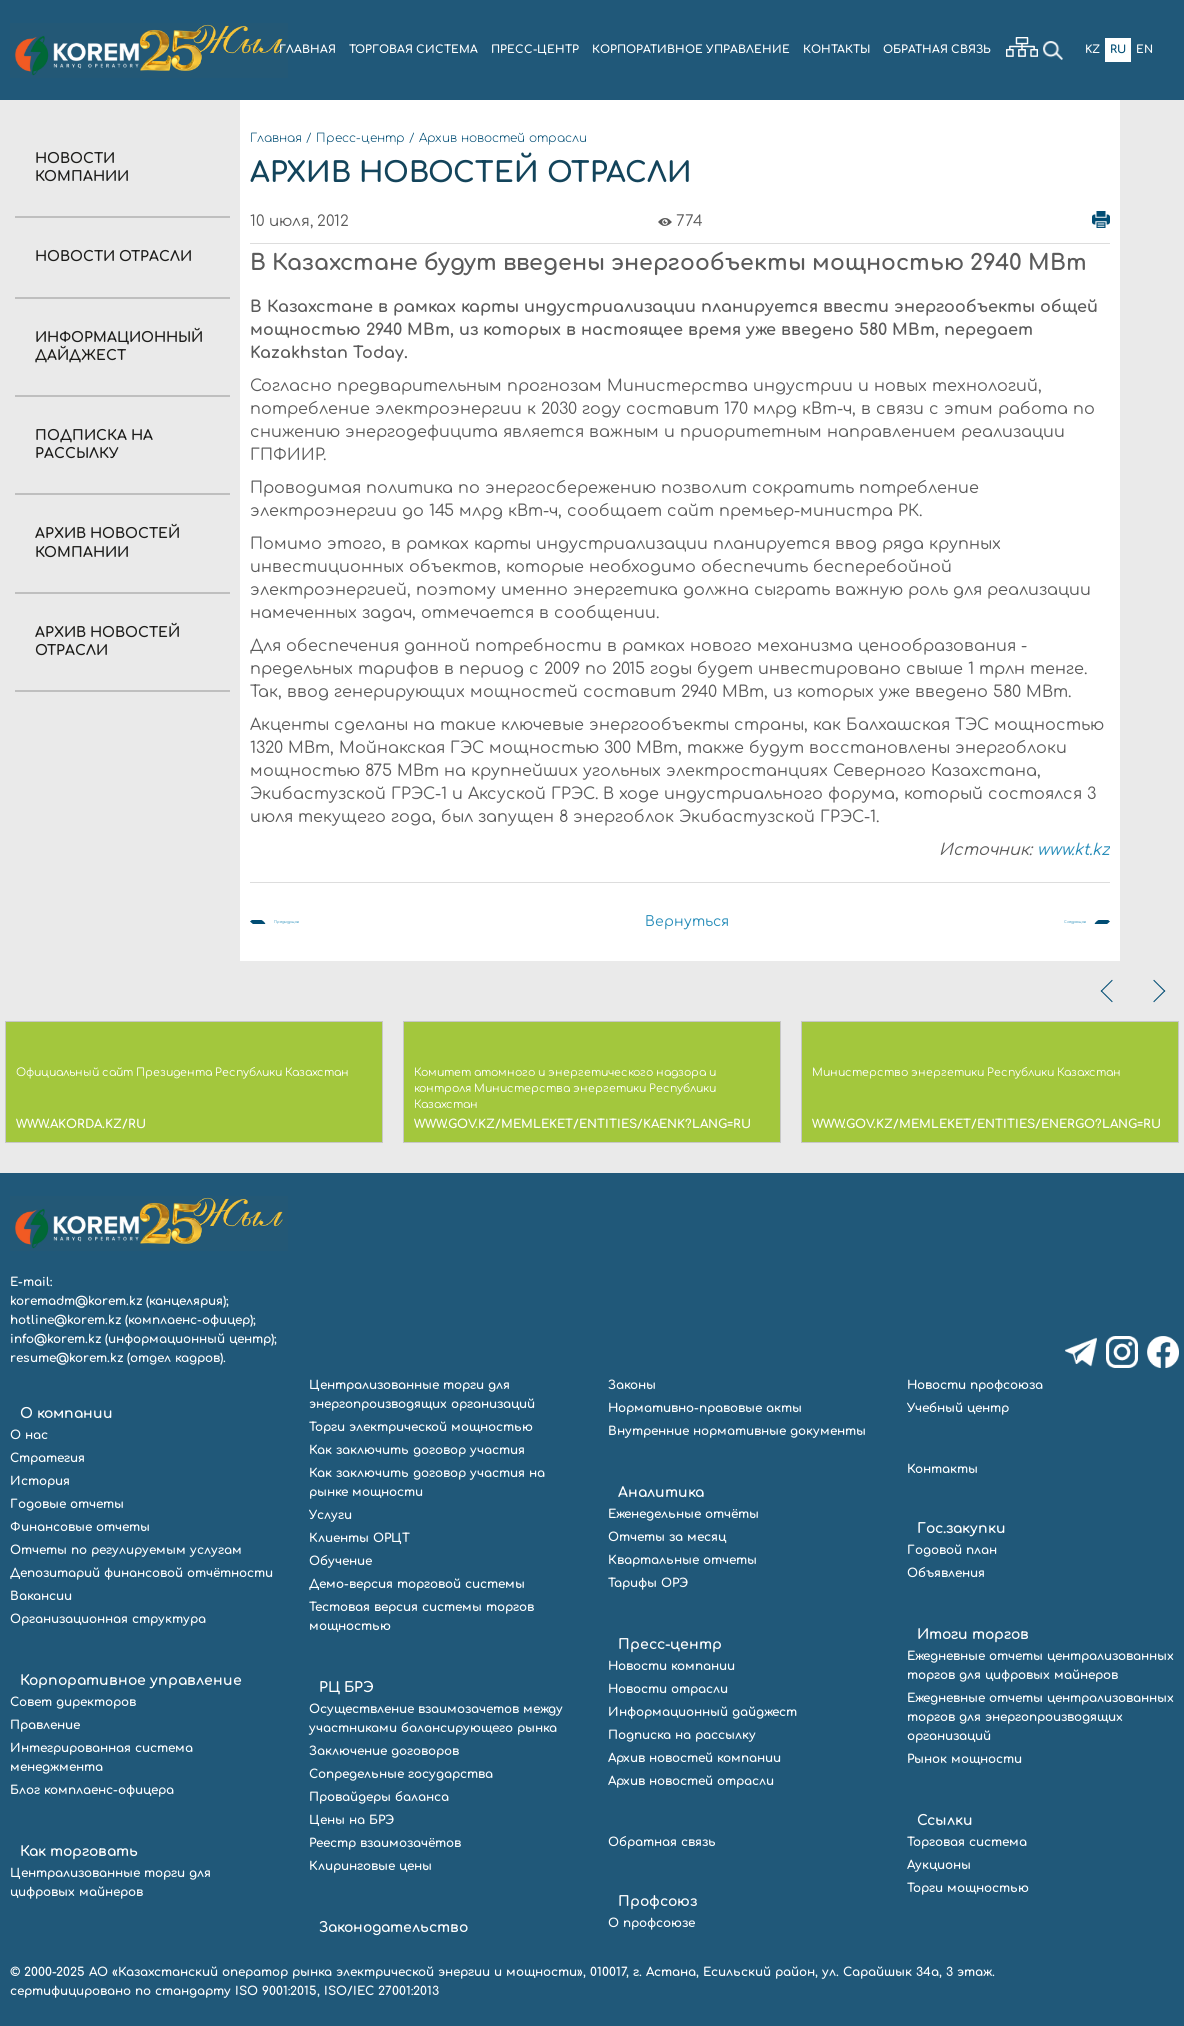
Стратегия (47, 1458)
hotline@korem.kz (65, 1320)
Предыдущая (323, 921)
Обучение (340, 1561)
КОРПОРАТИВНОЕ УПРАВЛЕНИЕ (691, 49)
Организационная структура (108, 1619)
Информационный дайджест (702, 1712)
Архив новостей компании (694, 1758)
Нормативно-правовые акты (705, 1408)
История (40, 1481)
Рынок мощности (964, 1759)
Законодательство (393, 1927)
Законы (632, 1385)
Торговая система (967, 1842)
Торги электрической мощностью (421, 1427)
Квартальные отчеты (682, 1560)
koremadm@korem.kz (76, 1301)
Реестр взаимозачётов (385, 1843)
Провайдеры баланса (379, 1797)
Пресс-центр (360, 138)
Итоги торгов (973, 1634)
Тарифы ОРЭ (648, 1583)
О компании (66, 1413)
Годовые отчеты (67, 1504)
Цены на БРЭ (351, 1820)
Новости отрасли (113, 256)
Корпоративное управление (131, 1680)
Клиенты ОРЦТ (359, 1538)
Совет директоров (73, 1702)
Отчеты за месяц (667, 1537)
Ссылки (945, 1820)
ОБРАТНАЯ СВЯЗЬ (937, 49)
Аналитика (661, 1492)
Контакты (942, 1469)
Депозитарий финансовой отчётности (141, 1573)
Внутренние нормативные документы (737, 1431)
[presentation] (1109, 991)
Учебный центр (958, 1408)
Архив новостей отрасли (503, 138)
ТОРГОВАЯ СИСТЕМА (413, 49)
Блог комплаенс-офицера (92, 1790)
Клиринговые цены (370, 1866)
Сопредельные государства (401, 1774)
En (1144, 49)
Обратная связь (662, 1842)
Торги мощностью (968, 1888)
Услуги (330, 1515)
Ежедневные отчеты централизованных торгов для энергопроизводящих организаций (1040, 1717)
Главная (276, 138)
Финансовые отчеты (80, 1527)
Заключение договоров (384, 1751)
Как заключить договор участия (417, 1450)
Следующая (1041, 921)
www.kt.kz (1073, 850)
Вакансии (41, 1596)
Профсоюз (657, 1901)
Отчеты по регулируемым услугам (126, 1550)
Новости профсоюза (975, 1385)
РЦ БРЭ (346, 1687)
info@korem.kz (55, 1339)
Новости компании (671, 1666)
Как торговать (79, 1851)
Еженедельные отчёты (683, 1514)
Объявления (946, 1573)
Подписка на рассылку (682, 1735)
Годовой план (952, 1550)
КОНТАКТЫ (836, 49)
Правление (45, 1725)
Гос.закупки (961, 1528)
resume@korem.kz (66, 1358)
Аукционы (939, 1865)
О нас (29, 1435)
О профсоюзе (651, 1923)
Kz (1092, 49)
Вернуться (692, 921)
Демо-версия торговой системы (417, 1584)
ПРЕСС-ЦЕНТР (535, 49)
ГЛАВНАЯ (307, 49)
